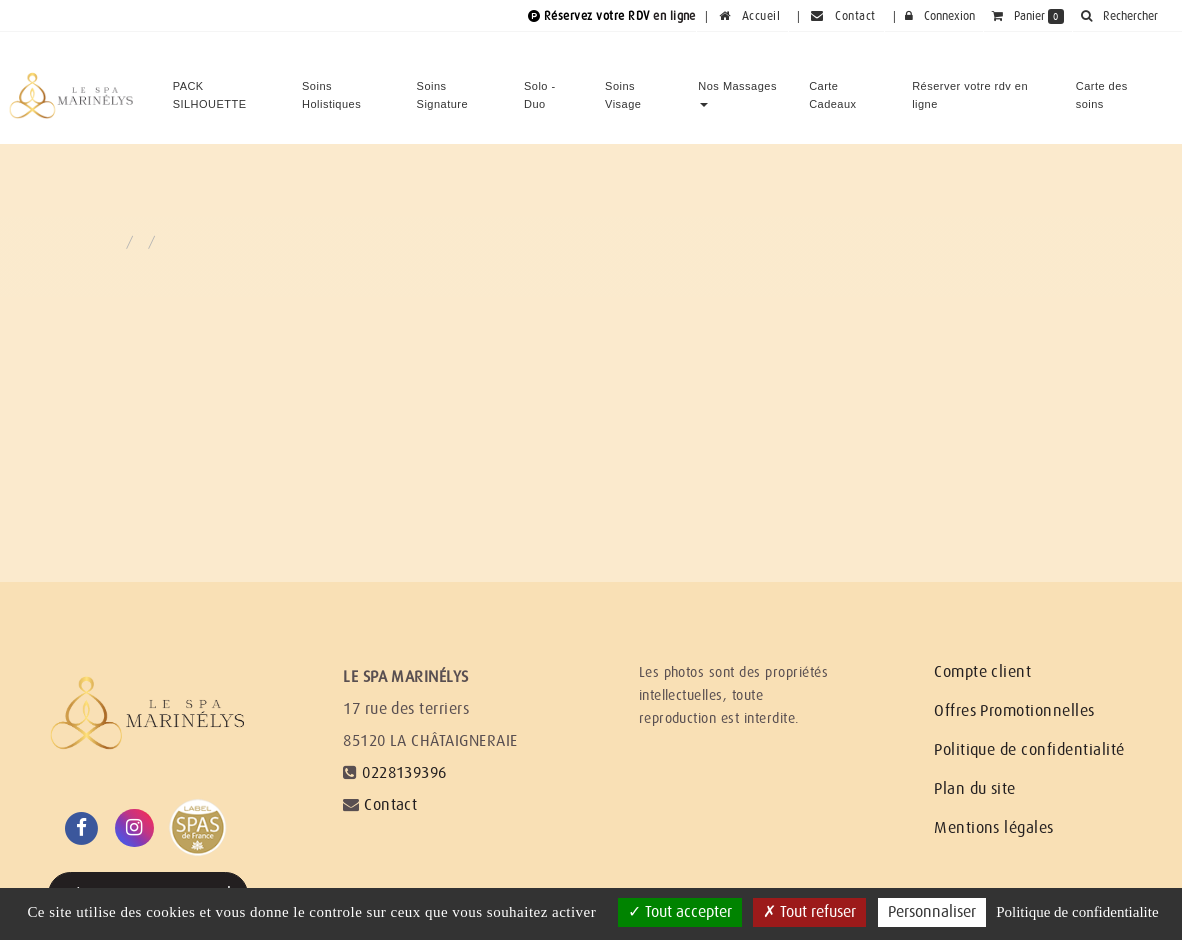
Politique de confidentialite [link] (1077, 912)
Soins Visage (623, 87)
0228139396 (404, 773)
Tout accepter (680, 912)
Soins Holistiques (331, 87)
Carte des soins (1102, 87)
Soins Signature (442, 87)
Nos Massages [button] (737, 85)
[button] (1119, 16)
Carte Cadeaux (832, 87)
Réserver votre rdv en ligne (970, 87)
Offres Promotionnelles (1014, 711)
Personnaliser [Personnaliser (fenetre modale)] (932, 912)
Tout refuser (809, 912)
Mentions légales (994, 828)
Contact (390, 805)
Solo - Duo (540, 87)
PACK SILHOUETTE (210, 87)
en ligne (674, 16)
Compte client (982, 672)
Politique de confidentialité (1029, 750)
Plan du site (975, 789)
